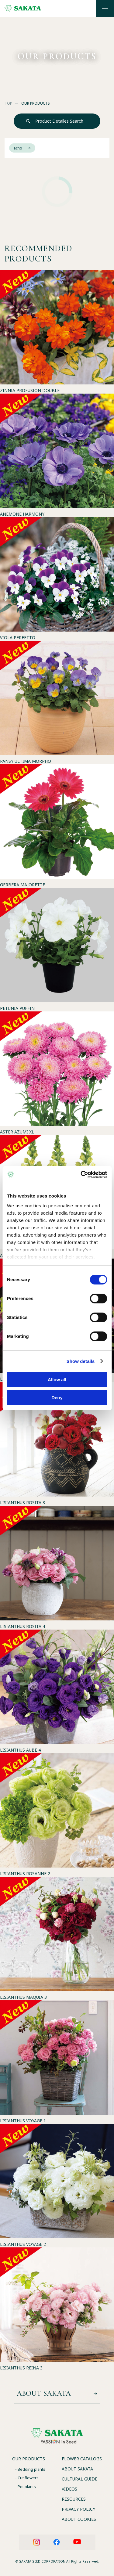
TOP (8, 103)
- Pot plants (25, 2486)
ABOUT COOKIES (79, 2519)
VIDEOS (69, 2489)
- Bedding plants (30, 2469)
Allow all (57, 1379)
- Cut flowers (27, 2478)
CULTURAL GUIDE (79, 2479)
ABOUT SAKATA (77, 2469)
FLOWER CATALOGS (82, 2459)
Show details (81, 1361)
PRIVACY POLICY (78, 2509)
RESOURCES (74, 2499)
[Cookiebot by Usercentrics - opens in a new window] (81, 1175)
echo (22, 148)
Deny (57, 1397)
